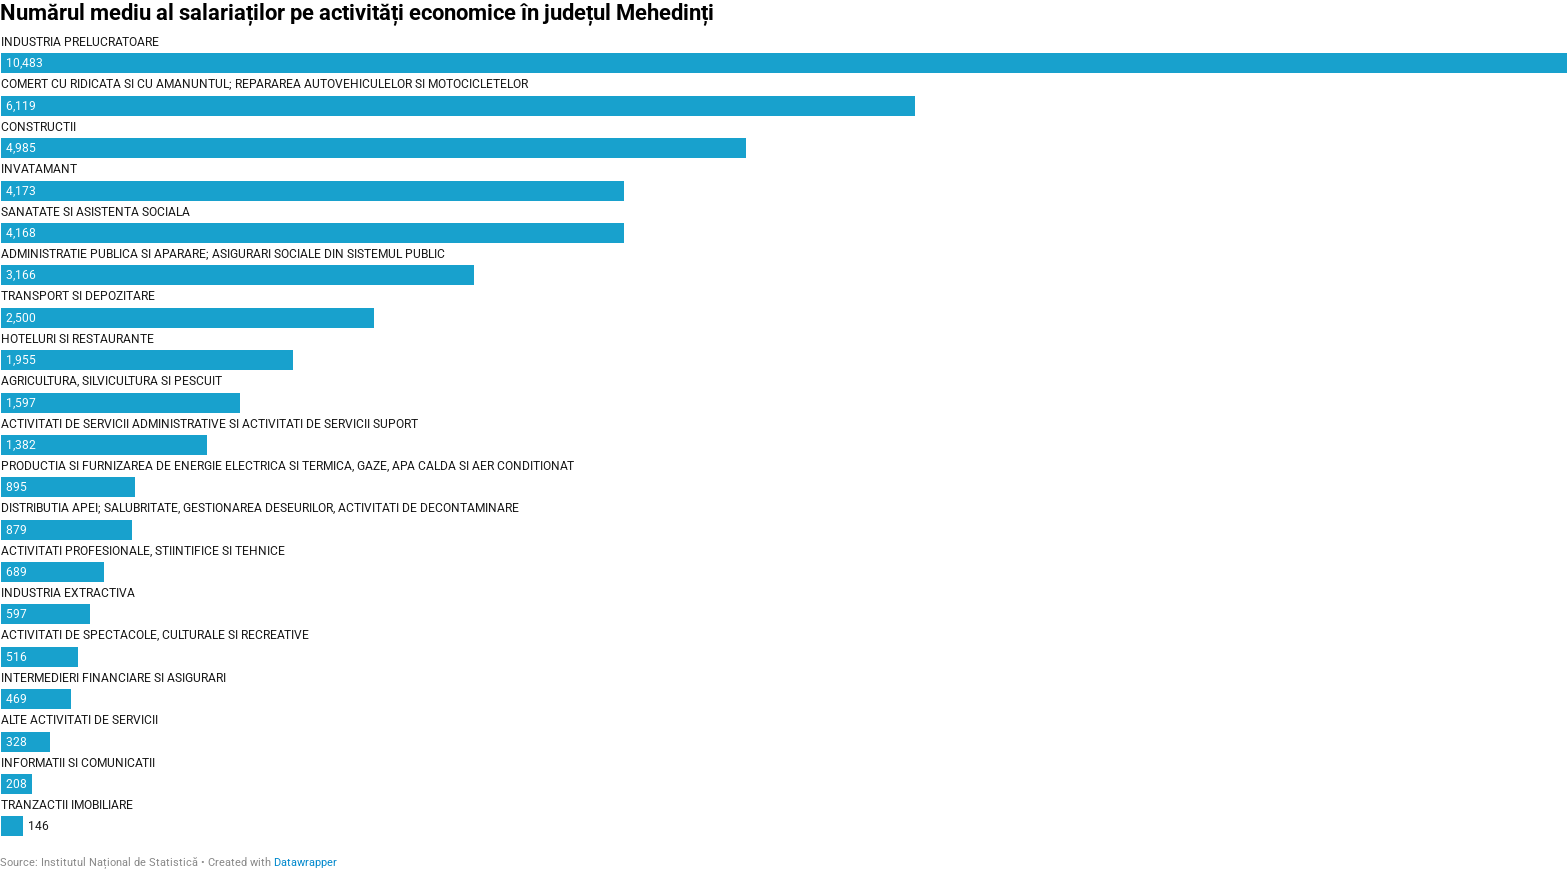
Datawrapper (305, 862)
